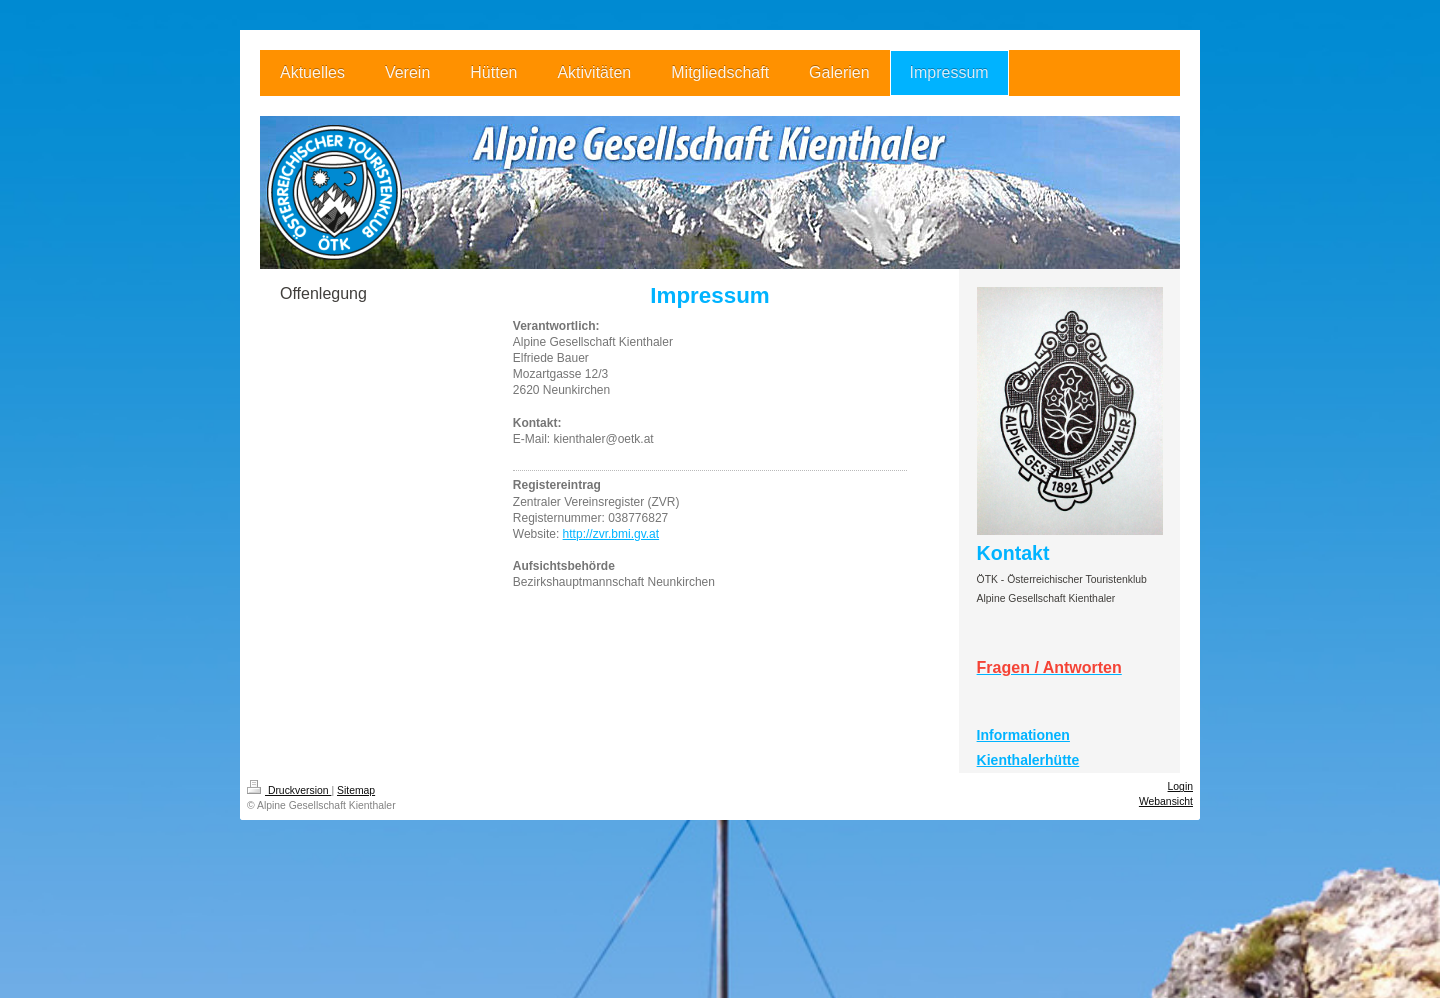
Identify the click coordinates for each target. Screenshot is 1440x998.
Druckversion (289, 790)
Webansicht (1166, 801)
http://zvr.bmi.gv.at (611, 534)
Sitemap (356, 790)
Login (1180, 786)
